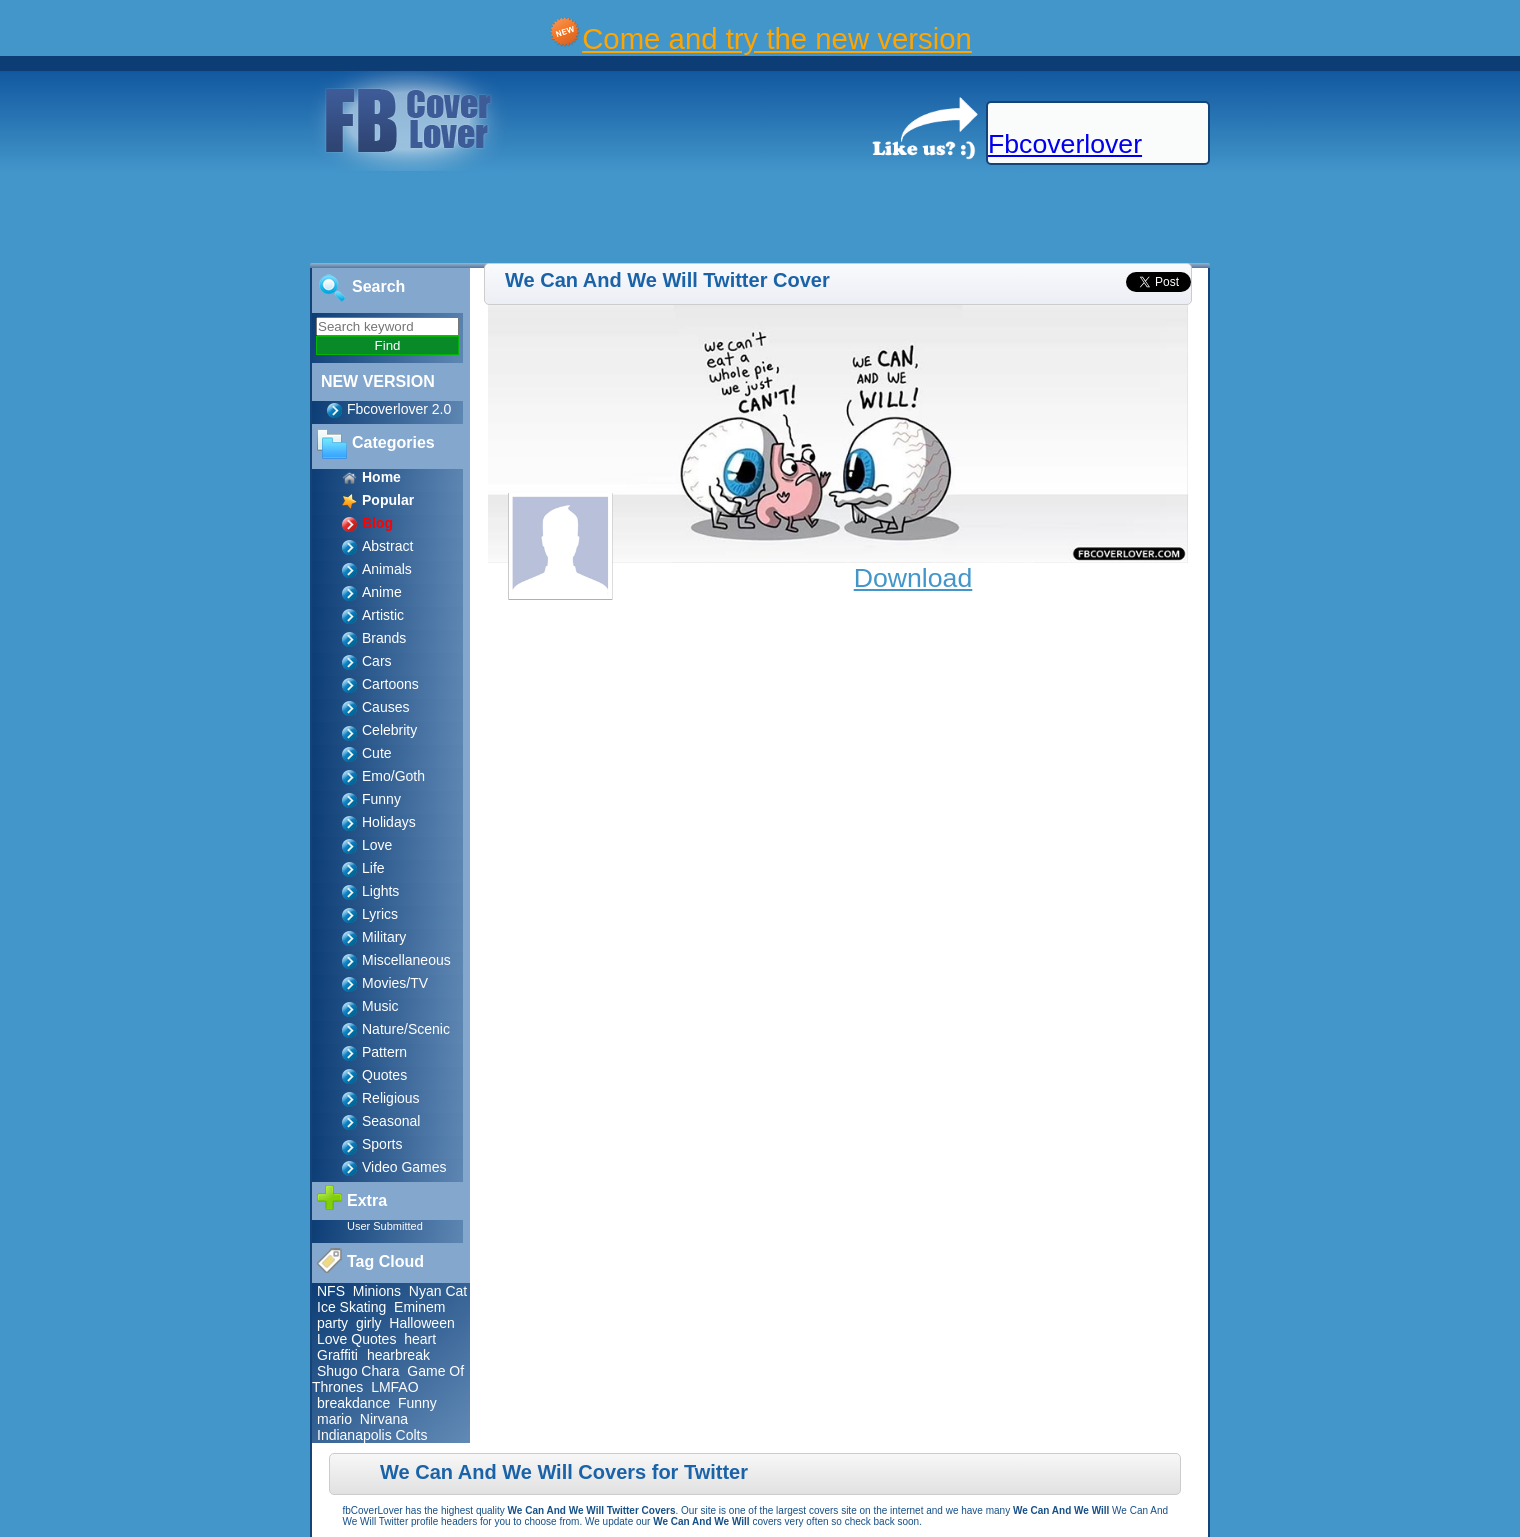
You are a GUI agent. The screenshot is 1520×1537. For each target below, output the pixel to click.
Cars (377, 661)
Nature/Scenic (406, 1029)
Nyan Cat (438, 1291)
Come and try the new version (777, 38)
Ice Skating (351, 1307)
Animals (387, 569)
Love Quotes (356, 1339)
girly (369, 1323)
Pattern (384, 1052)
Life (373, 868)
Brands (384, 638)
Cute (377, 753)
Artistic (383, 615)
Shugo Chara (358, 1371)
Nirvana (384, 1419)
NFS (331, 1291)
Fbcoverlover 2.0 (399, 409)
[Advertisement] (364, 218)
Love (377, 845)
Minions (377, 1291)
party (332, 1323)
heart (420, 1339)
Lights (380, 891)
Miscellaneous (406, 960)
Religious (391, 1098)
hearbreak (398, 1355)
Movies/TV (395, 983)
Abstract (387, 546)
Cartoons (390, 684)
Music (380, 1006)
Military (384, 937)
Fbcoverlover (1065, 144)
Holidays (389, 822)
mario (334, 1419)
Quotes (384, 1075)
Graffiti (339, 1355)
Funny (381, 799)
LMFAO (394, 1387)
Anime (382, 592)
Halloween (421, 1323)
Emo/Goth (393, 776)
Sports (382, 1144)
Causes (385, 707)
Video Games (404, 1167)
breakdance (353, 1403)
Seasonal (391, 1121)
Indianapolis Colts (372, 1435)
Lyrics (380, 914)
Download (913, 578)
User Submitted (385, 1226)
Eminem (419, 1307)
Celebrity (389, 730)
